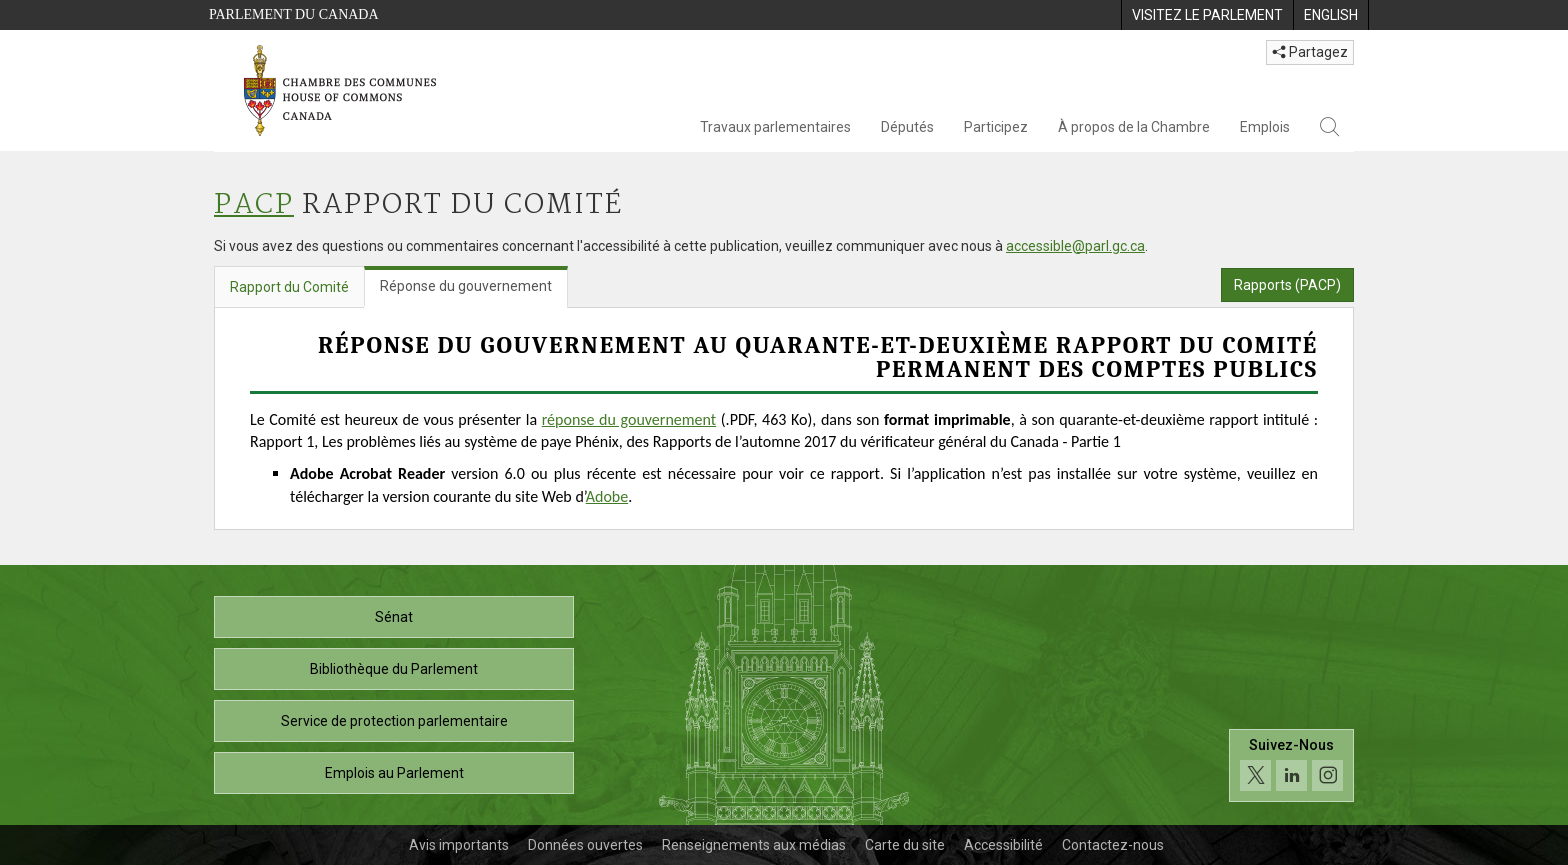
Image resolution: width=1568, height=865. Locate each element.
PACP (254, 205)
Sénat (394, 617)
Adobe (607, 496)
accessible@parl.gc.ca (1075, 246)
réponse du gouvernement (629, 419)
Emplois (1265, 127)
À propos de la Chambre (1134, 127)
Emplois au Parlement (394, 773)
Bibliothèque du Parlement (394, 669)
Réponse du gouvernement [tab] (466, 286)
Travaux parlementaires (775, 127)
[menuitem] (1207, 15)
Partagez (1310, 52)
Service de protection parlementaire (394, 721)
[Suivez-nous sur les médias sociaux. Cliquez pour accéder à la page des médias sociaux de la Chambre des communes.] (1291, 770)
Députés (907, 127)
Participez (996, 127)
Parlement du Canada (294, 14)
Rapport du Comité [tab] (289, 287)
